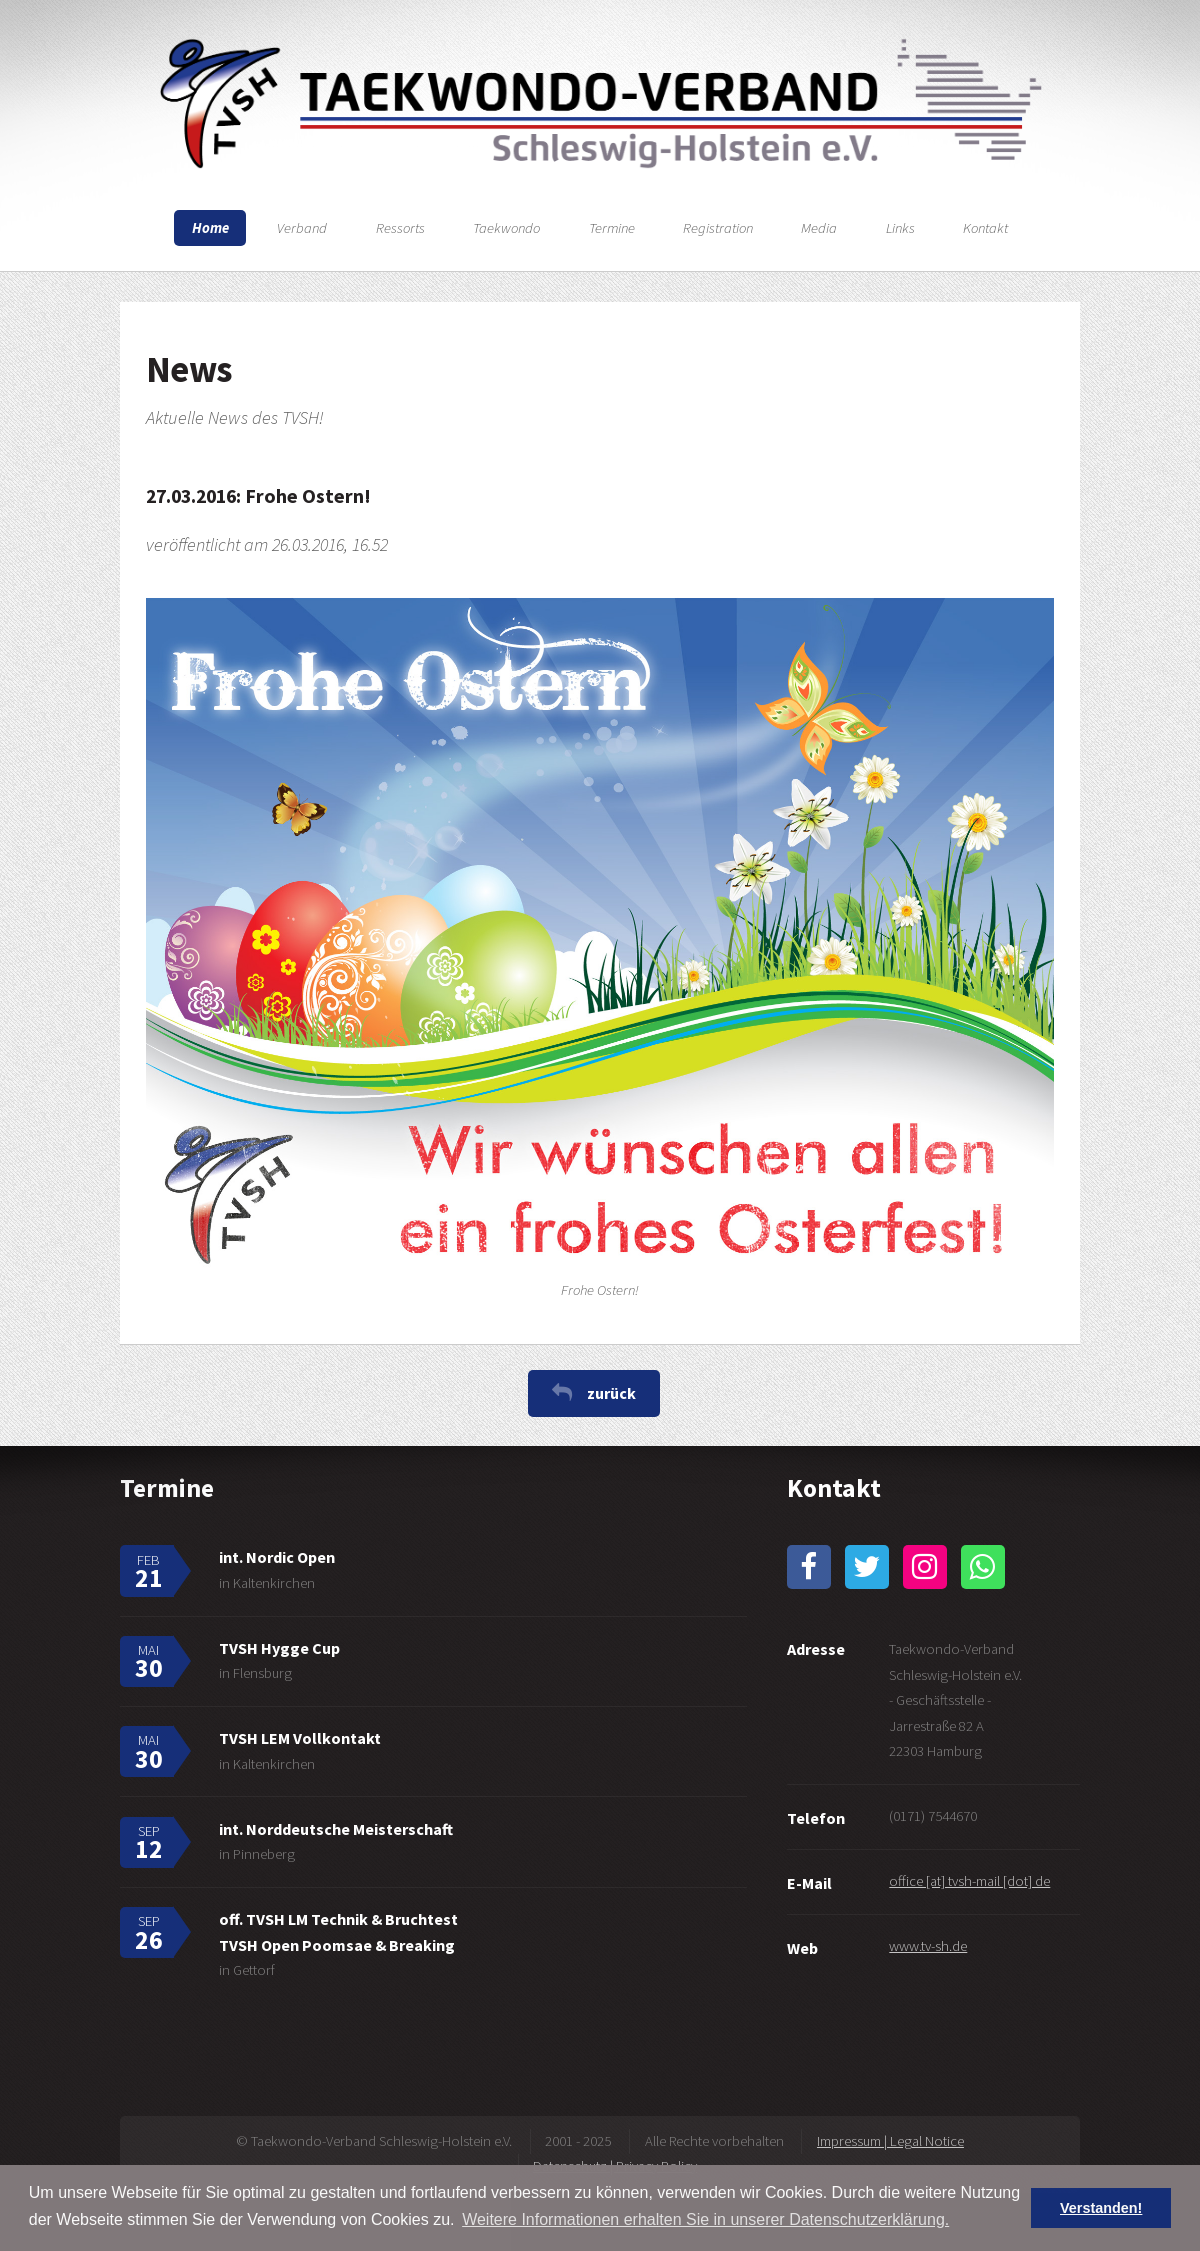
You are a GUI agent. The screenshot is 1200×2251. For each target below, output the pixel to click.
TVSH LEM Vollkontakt (300, 1738)
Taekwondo (506, 228)
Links (900, 228)
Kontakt (985, 228)
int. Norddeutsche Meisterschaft (336, 1829)
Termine (612, 228)
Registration (718, 228)
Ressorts (400, 228)
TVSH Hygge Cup (279, 1648)
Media (819, 228)
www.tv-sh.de (928, 1946)
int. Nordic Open (277, 1557)
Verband (302, 228)
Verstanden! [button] (1101, 2208)
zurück (611, 1393)
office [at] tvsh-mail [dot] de (969, 1881)
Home (210, 228)
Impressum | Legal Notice (890, 2141)
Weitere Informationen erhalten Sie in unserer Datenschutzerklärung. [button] (705, 2219)
